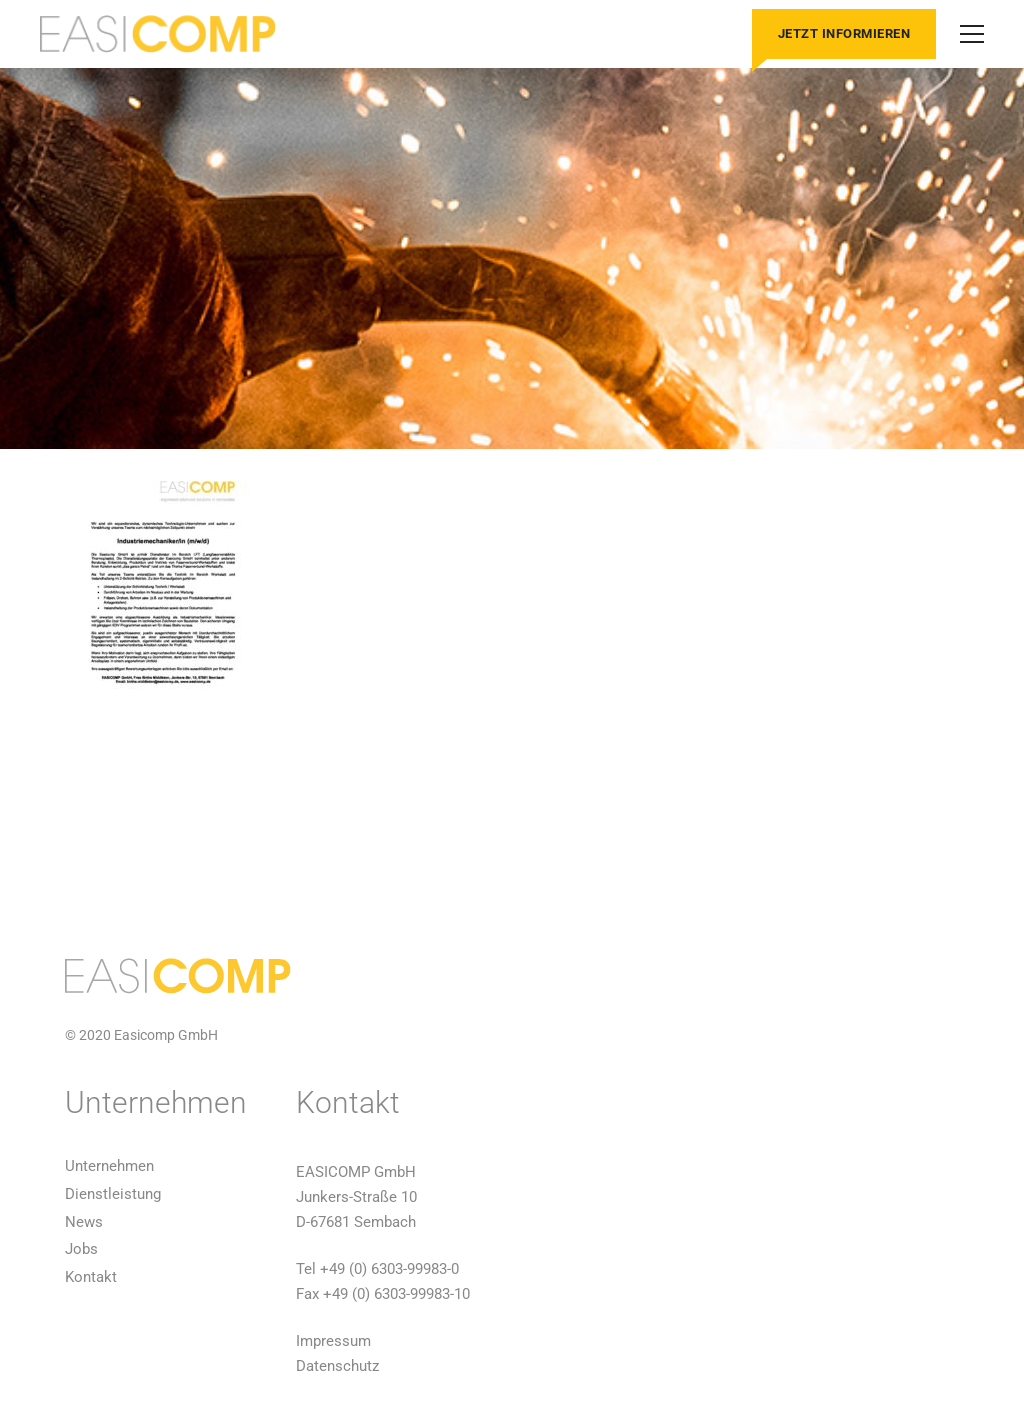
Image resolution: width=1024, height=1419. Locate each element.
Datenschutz (337, 1366)
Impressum (333, 1341)
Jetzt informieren (844, 33)
